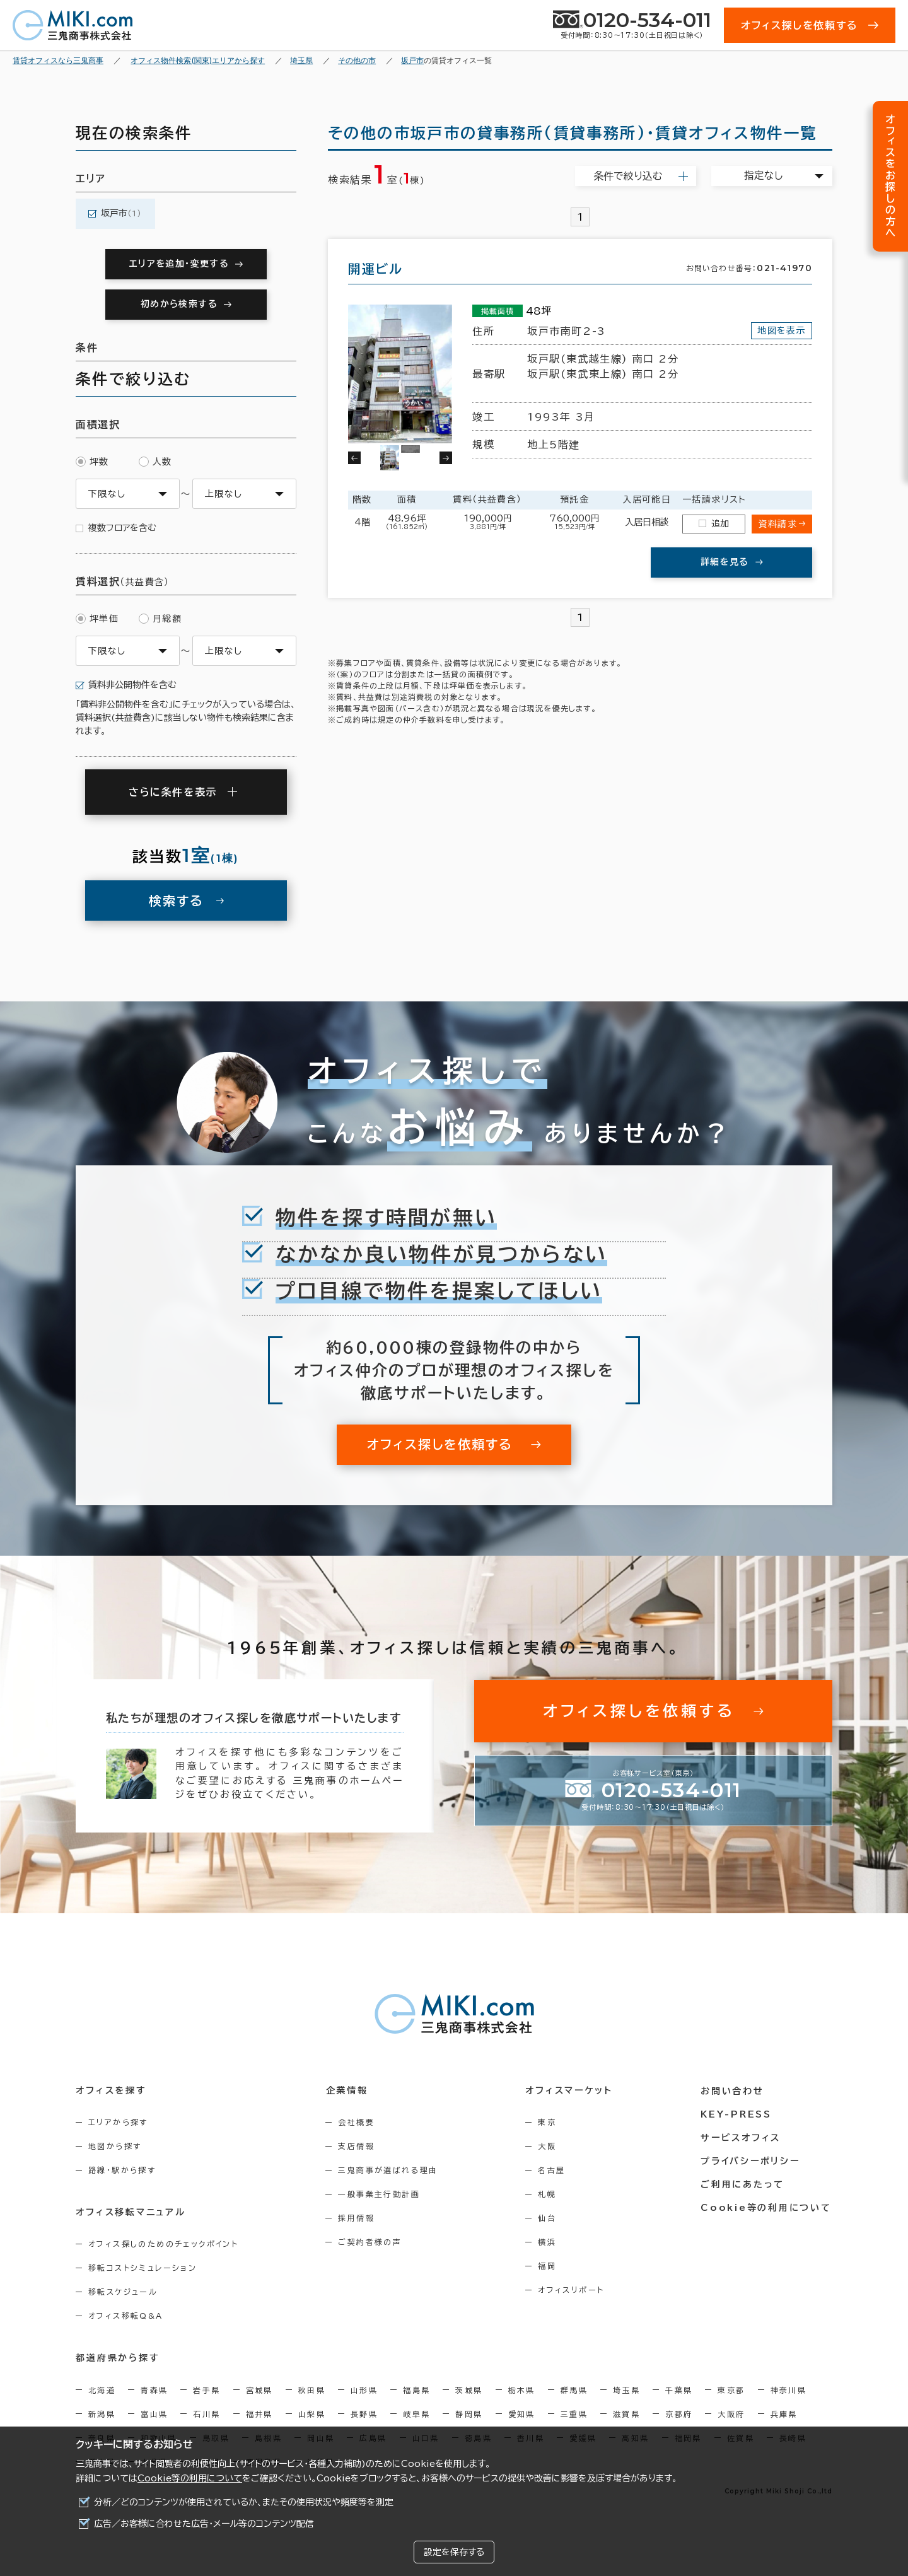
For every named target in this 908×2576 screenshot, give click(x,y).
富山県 (154, 2413)
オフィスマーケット (570, 2090)
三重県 (574, 2413)
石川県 (206, 2413)
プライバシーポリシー (751, 2160)
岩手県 (206, 2389)
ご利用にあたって (744, 2183)
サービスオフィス (742, 2137)
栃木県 (521, 2389)
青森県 (154, 2389)
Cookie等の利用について (189, 2478)
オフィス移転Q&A (125, 2315)
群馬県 (574, 2389)
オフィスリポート (572, 2289)
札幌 (548, 2194)
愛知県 (521, 2413)
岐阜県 (416, 2413)
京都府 (678, 2413)
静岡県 (468, 2413)
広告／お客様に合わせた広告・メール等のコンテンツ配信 (204, 2523)
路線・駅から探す (122, 2170)
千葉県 (678, 2389)
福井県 (259, 2413)
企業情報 (348, 2090)
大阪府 (731, 2413)
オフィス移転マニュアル (131, 2212)
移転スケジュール (123, 2291)
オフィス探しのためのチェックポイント (163, 2243)
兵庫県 (784, 2413)
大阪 (548, 2146)
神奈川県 (789, 2389)
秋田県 (311, 2389)
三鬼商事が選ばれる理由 (389, 2170)
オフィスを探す (111, 2090)
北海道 (101, 2389)
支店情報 (357, 2146)
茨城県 (468, 2389)
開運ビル (375, 268)
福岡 (548, 2266)
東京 (548, 2122)
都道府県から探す (118, 2357)
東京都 (731, 2389)
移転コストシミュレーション (142, 2267)
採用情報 (357, 2218)
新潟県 (101, 2413)
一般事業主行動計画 (380, 2194)
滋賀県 (626, 2413)
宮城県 (259, 2389)
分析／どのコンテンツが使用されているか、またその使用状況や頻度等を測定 (243, 2502)
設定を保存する (454, 2552)
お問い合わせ (733, 2090)
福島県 (416, 2389)
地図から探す (114, 2146)
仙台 (548, 2218)
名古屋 (552, 2170)
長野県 (364, 2413)
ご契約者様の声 (371, 2242)
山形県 (364, 2389)
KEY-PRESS (737, 2113)
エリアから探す (118, 2122)
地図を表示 (781, 330)
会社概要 (357, 2122)
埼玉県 (626, 2389)
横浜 (548, 2242)
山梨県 (311, 2413)
